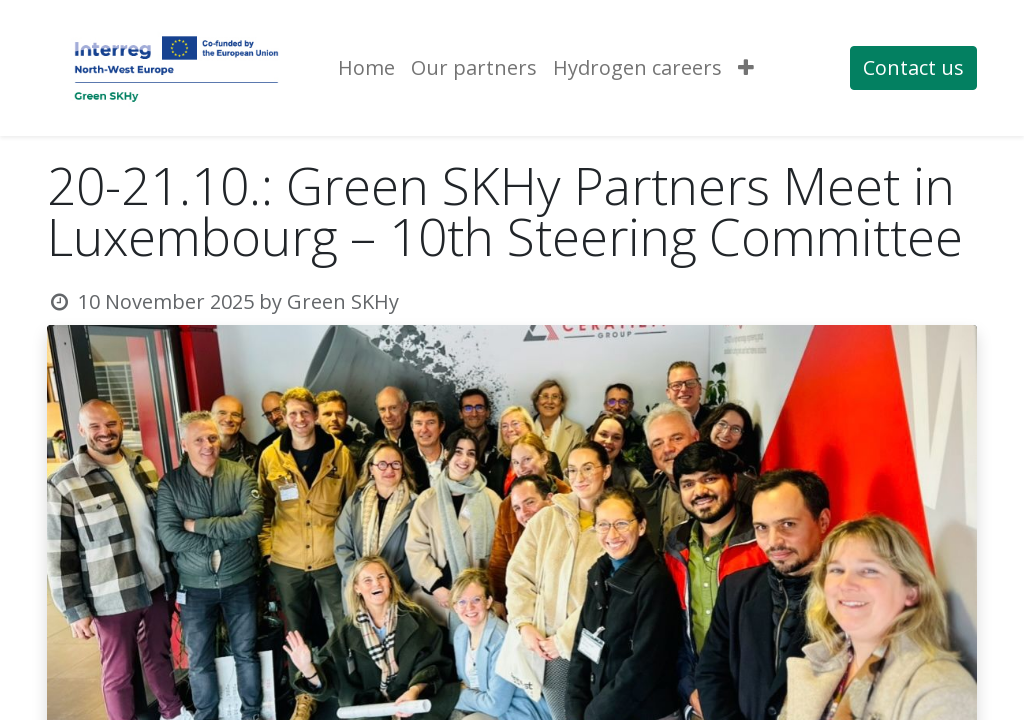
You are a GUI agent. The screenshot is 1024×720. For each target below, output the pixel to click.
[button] (746, 68)
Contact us (913, 67)
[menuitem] (366, 68)
